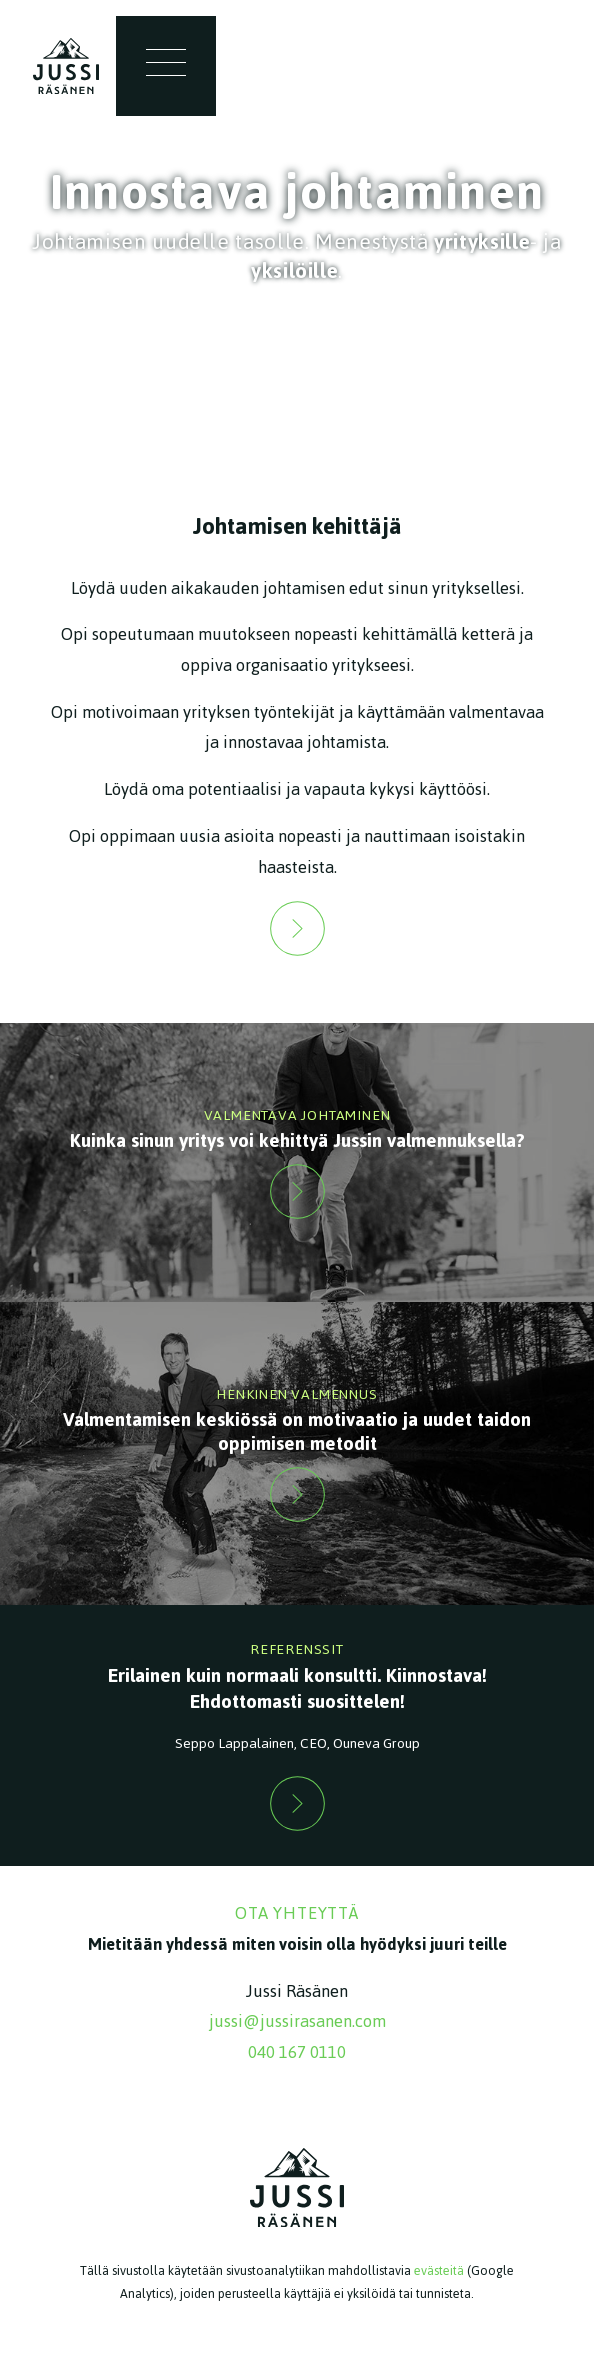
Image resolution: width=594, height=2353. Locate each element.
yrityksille (482, 241)
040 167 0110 (297, 2052)
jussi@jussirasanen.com (297, 2021)
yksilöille (294, 270)
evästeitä (439, 2270)
